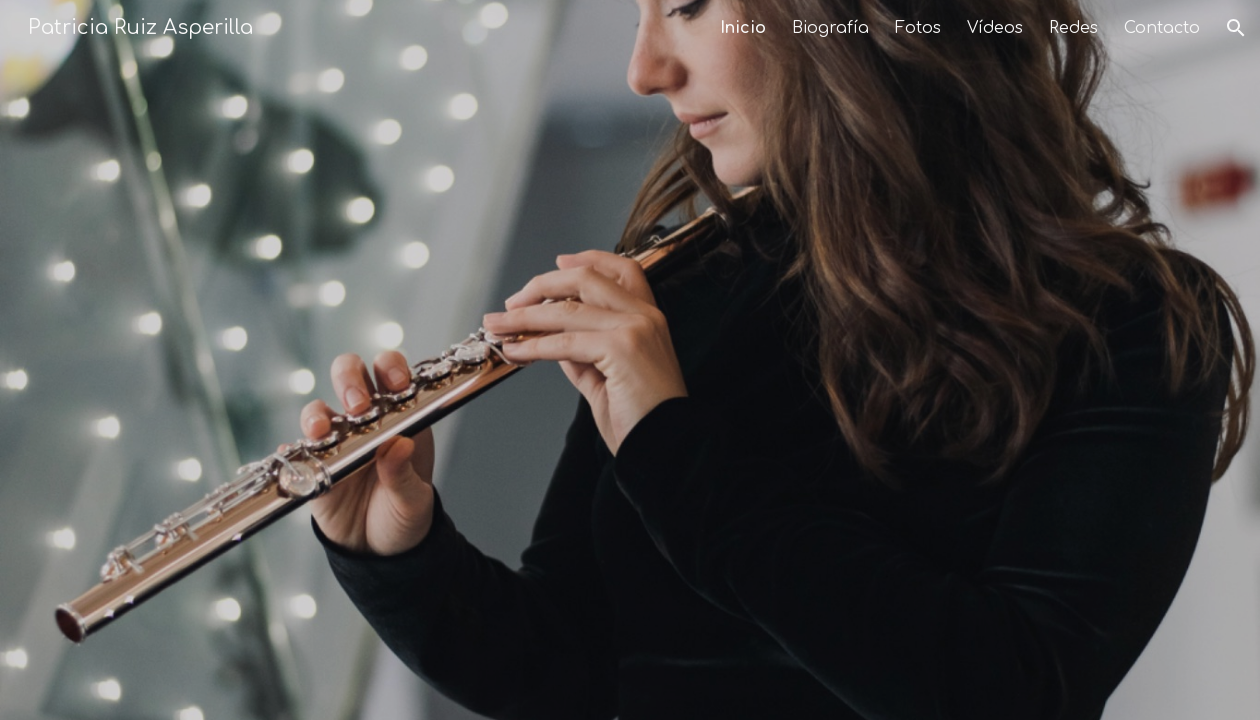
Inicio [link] (743, 28)
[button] (1236, 28)
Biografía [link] (830, 28)
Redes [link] (1073, 28)
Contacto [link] (1162, 28)
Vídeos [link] (995, 28)
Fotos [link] (918, 28)
